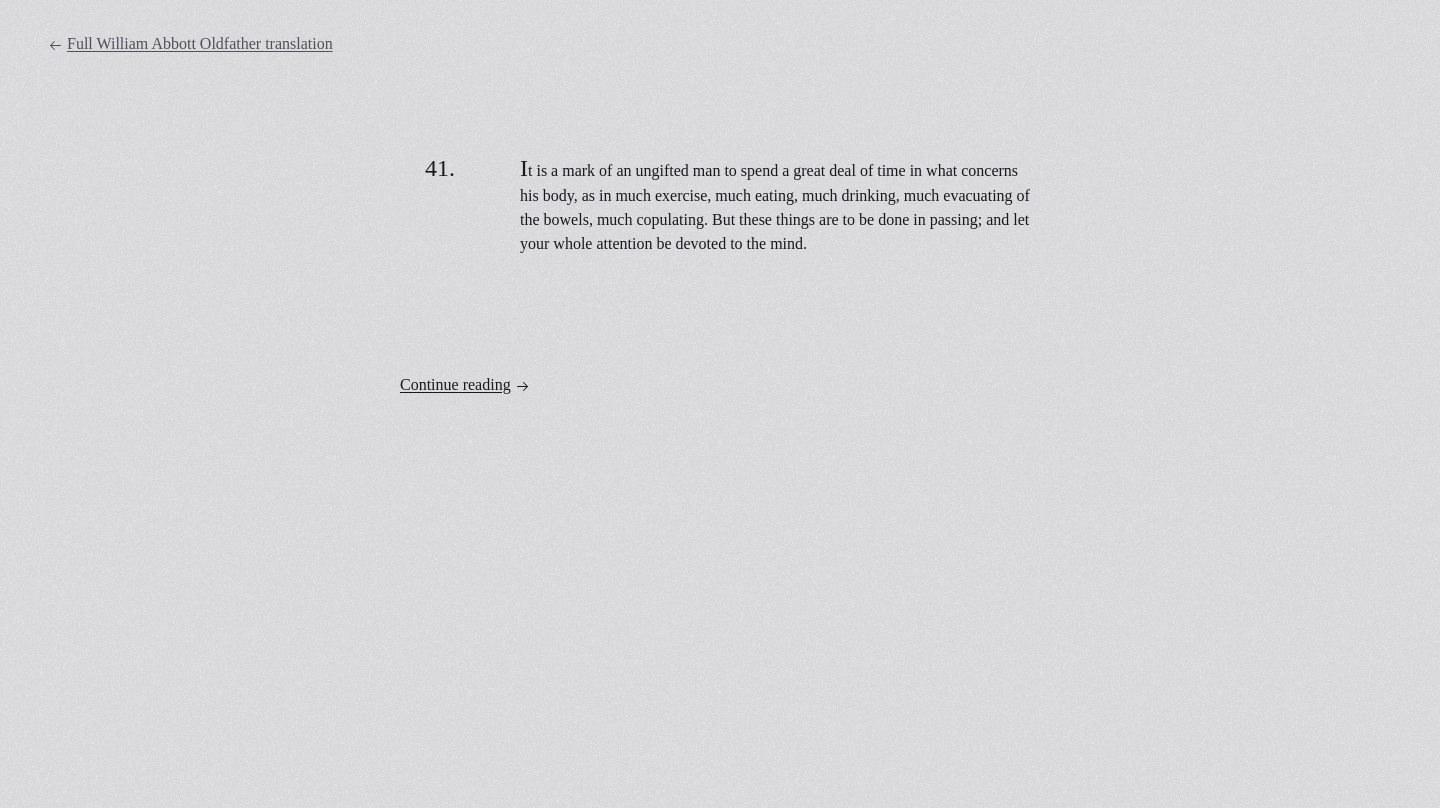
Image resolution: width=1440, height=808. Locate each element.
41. (440, 168)
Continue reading (465, 385)
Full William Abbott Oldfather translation (190, 44)
